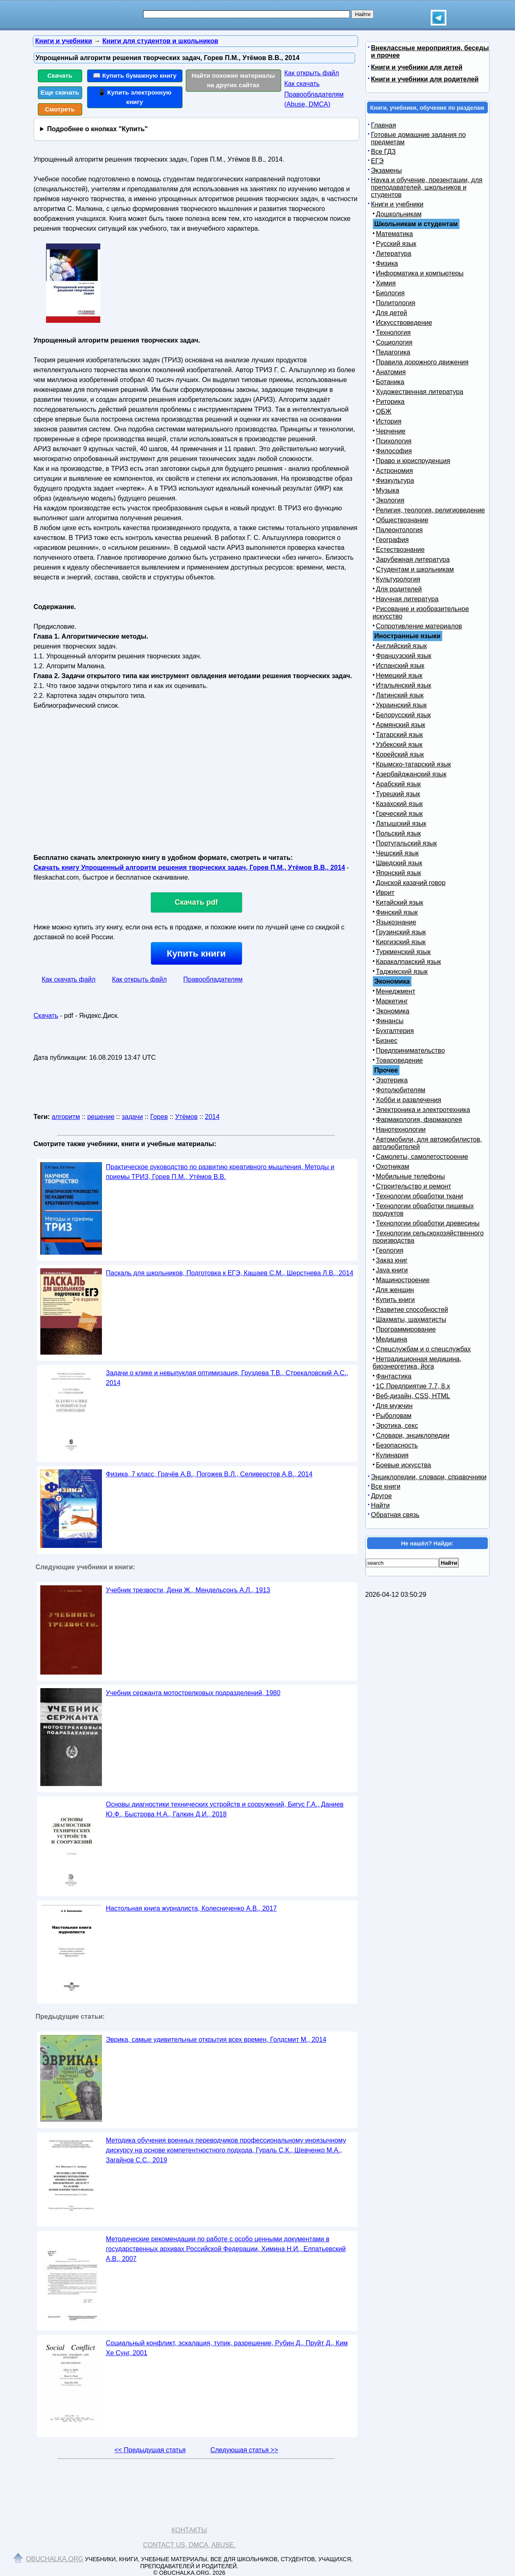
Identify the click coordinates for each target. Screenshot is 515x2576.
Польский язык (398, 833)
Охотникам (392, 1166)
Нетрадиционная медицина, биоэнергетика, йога (417, 1362)
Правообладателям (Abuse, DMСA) (314, 99)
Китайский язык (399, 902)
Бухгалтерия (395, 1030)
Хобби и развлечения (408, 1099)
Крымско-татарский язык (413, 764)
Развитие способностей (412, 1309)
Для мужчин (394, 1405)
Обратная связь (395, 1514)
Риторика (390, 401)
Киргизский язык (401, 941)
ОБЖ (384, 411)
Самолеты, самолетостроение (422, 1156)
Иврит (385, 892)
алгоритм (66, 1116)
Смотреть (60, 109)
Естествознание (400, 549)
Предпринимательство (410, 1050)
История (389, 421)
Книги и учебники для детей (417, 67)
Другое (381, 1495)
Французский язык (404, 655)
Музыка (388, 490)
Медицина (391, 1339)
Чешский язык (397, 853)
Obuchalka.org (54, 2558)
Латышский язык (401, 823)
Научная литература (407, 598)
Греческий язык (399, 813)
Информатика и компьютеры (420, 273)
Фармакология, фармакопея (419, 1119)
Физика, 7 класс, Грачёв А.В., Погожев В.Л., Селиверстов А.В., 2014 (209, 1474)
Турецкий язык (398, 793)
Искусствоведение (404, 322)
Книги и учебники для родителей (425, 79)
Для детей (391, 312)
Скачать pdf (196, 902)
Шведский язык (399, 862)
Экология (390, 500)
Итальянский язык (404, 685)
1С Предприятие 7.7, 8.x (413, 1386)
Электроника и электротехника (423, 1109)
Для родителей (399, 589)
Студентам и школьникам (415, 569)
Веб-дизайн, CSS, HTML (413, 1395)
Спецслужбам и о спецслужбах (423, 1349)
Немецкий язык (399, 675)
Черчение (391, 431)
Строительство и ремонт (413, 1186)
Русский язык (396, 243)
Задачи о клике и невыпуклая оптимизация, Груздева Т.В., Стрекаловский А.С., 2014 (227, 1377)
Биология (390, 293)
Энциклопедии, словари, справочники (429, 1476)
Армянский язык (400, 724)
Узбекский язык (399, 744)
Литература (393, 253)
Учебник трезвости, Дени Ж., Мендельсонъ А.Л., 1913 (188, 1590)
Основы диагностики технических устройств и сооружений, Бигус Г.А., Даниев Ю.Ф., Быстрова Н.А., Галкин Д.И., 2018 (225, 1809)
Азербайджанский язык (411, 774)
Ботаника (390, 381)
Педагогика (393, 352)
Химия (386, 283)
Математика (394, 233)
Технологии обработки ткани (419, 1196)
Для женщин (395, 1289)
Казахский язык (399, 803)
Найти (380, 1505)
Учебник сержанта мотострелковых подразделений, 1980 (193, 1692)
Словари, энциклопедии (413, 1435)
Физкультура (395, 480)
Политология (396, 302)
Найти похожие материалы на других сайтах (233, 80)
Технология (393, 332)
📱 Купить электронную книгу (135, 97)
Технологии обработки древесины (428, 1223)
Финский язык (397, 912)
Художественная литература (420, 391)
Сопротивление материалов (419, 626)
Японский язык (398, 872)
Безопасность (397, 1445)
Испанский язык (400, 665)
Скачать (59, 75)
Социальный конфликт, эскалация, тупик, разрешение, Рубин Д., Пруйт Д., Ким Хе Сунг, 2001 (227, 2348)
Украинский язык (401, 705)
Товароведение (399, 1060)
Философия (394, 450)
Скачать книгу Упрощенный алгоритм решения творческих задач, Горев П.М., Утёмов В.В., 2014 (189, 867)
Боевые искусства (403, 1465)
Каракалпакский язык (408, 961)
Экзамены (386, 170)
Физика (387, 263)
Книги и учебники (397, 204)
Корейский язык (400, 754)
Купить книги (196, 953)
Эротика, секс (397, 1425)
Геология (390, 1250)
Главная (383, 125)
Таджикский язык (402, 971)
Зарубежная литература (413, 559)
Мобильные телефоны (410, 1176)
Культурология (398, 579)
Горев (159, 1116)
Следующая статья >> (244, 2449)
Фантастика (393, 1376)
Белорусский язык (403, 714)
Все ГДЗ (383, 151)
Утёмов (186, 1116)
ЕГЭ (377, 161)
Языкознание (396, 922)
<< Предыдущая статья (149, 2449)
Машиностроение (403, 1279)
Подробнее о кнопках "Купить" (97, 128)
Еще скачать (60, 92)
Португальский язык (406, 843)
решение (100, 1116)
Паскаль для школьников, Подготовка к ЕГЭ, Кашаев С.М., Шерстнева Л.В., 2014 (229, 1272)
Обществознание (402, 520)
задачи (132, 1116)
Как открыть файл (311, 72)
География (392, 539)
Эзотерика (392, 1080)
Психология (394, 441)
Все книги (386, 1486)
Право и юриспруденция (413, 460)
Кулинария (392, 1455)
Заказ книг (392, 1260)
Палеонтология (399, 529)
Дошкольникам (399, 214)
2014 (212, 1116)
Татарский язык (399, 734)
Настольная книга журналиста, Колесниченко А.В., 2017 (191, 1908)
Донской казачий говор (411, 882)
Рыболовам (394, 1415)
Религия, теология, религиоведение (430, 510)
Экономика (393, 1011)
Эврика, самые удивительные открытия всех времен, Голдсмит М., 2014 (216, 2039)
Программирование (406, 1329)
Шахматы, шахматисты (411, 1319)
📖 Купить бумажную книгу (135, 75)
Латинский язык (400, 695)
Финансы (390, 1020)
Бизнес (387, 1040)
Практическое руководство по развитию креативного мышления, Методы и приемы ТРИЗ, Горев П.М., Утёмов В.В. (220, 1171)
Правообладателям (213, 979)
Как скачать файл (69, 979)
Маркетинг (392, 1001)
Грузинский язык (401, 932)
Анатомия (391, 371)
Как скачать (302, 83)
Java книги (392, 1270)
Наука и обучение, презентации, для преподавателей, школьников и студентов (427, 187)
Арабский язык (398, 784)
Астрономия (394, 470)
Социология (394, 342)
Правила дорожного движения (422, 362)
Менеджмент (396, 991)
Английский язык (401, 645)
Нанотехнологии (401, 1129)
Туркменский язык (403, 951)
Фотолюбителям (400, 1089)
